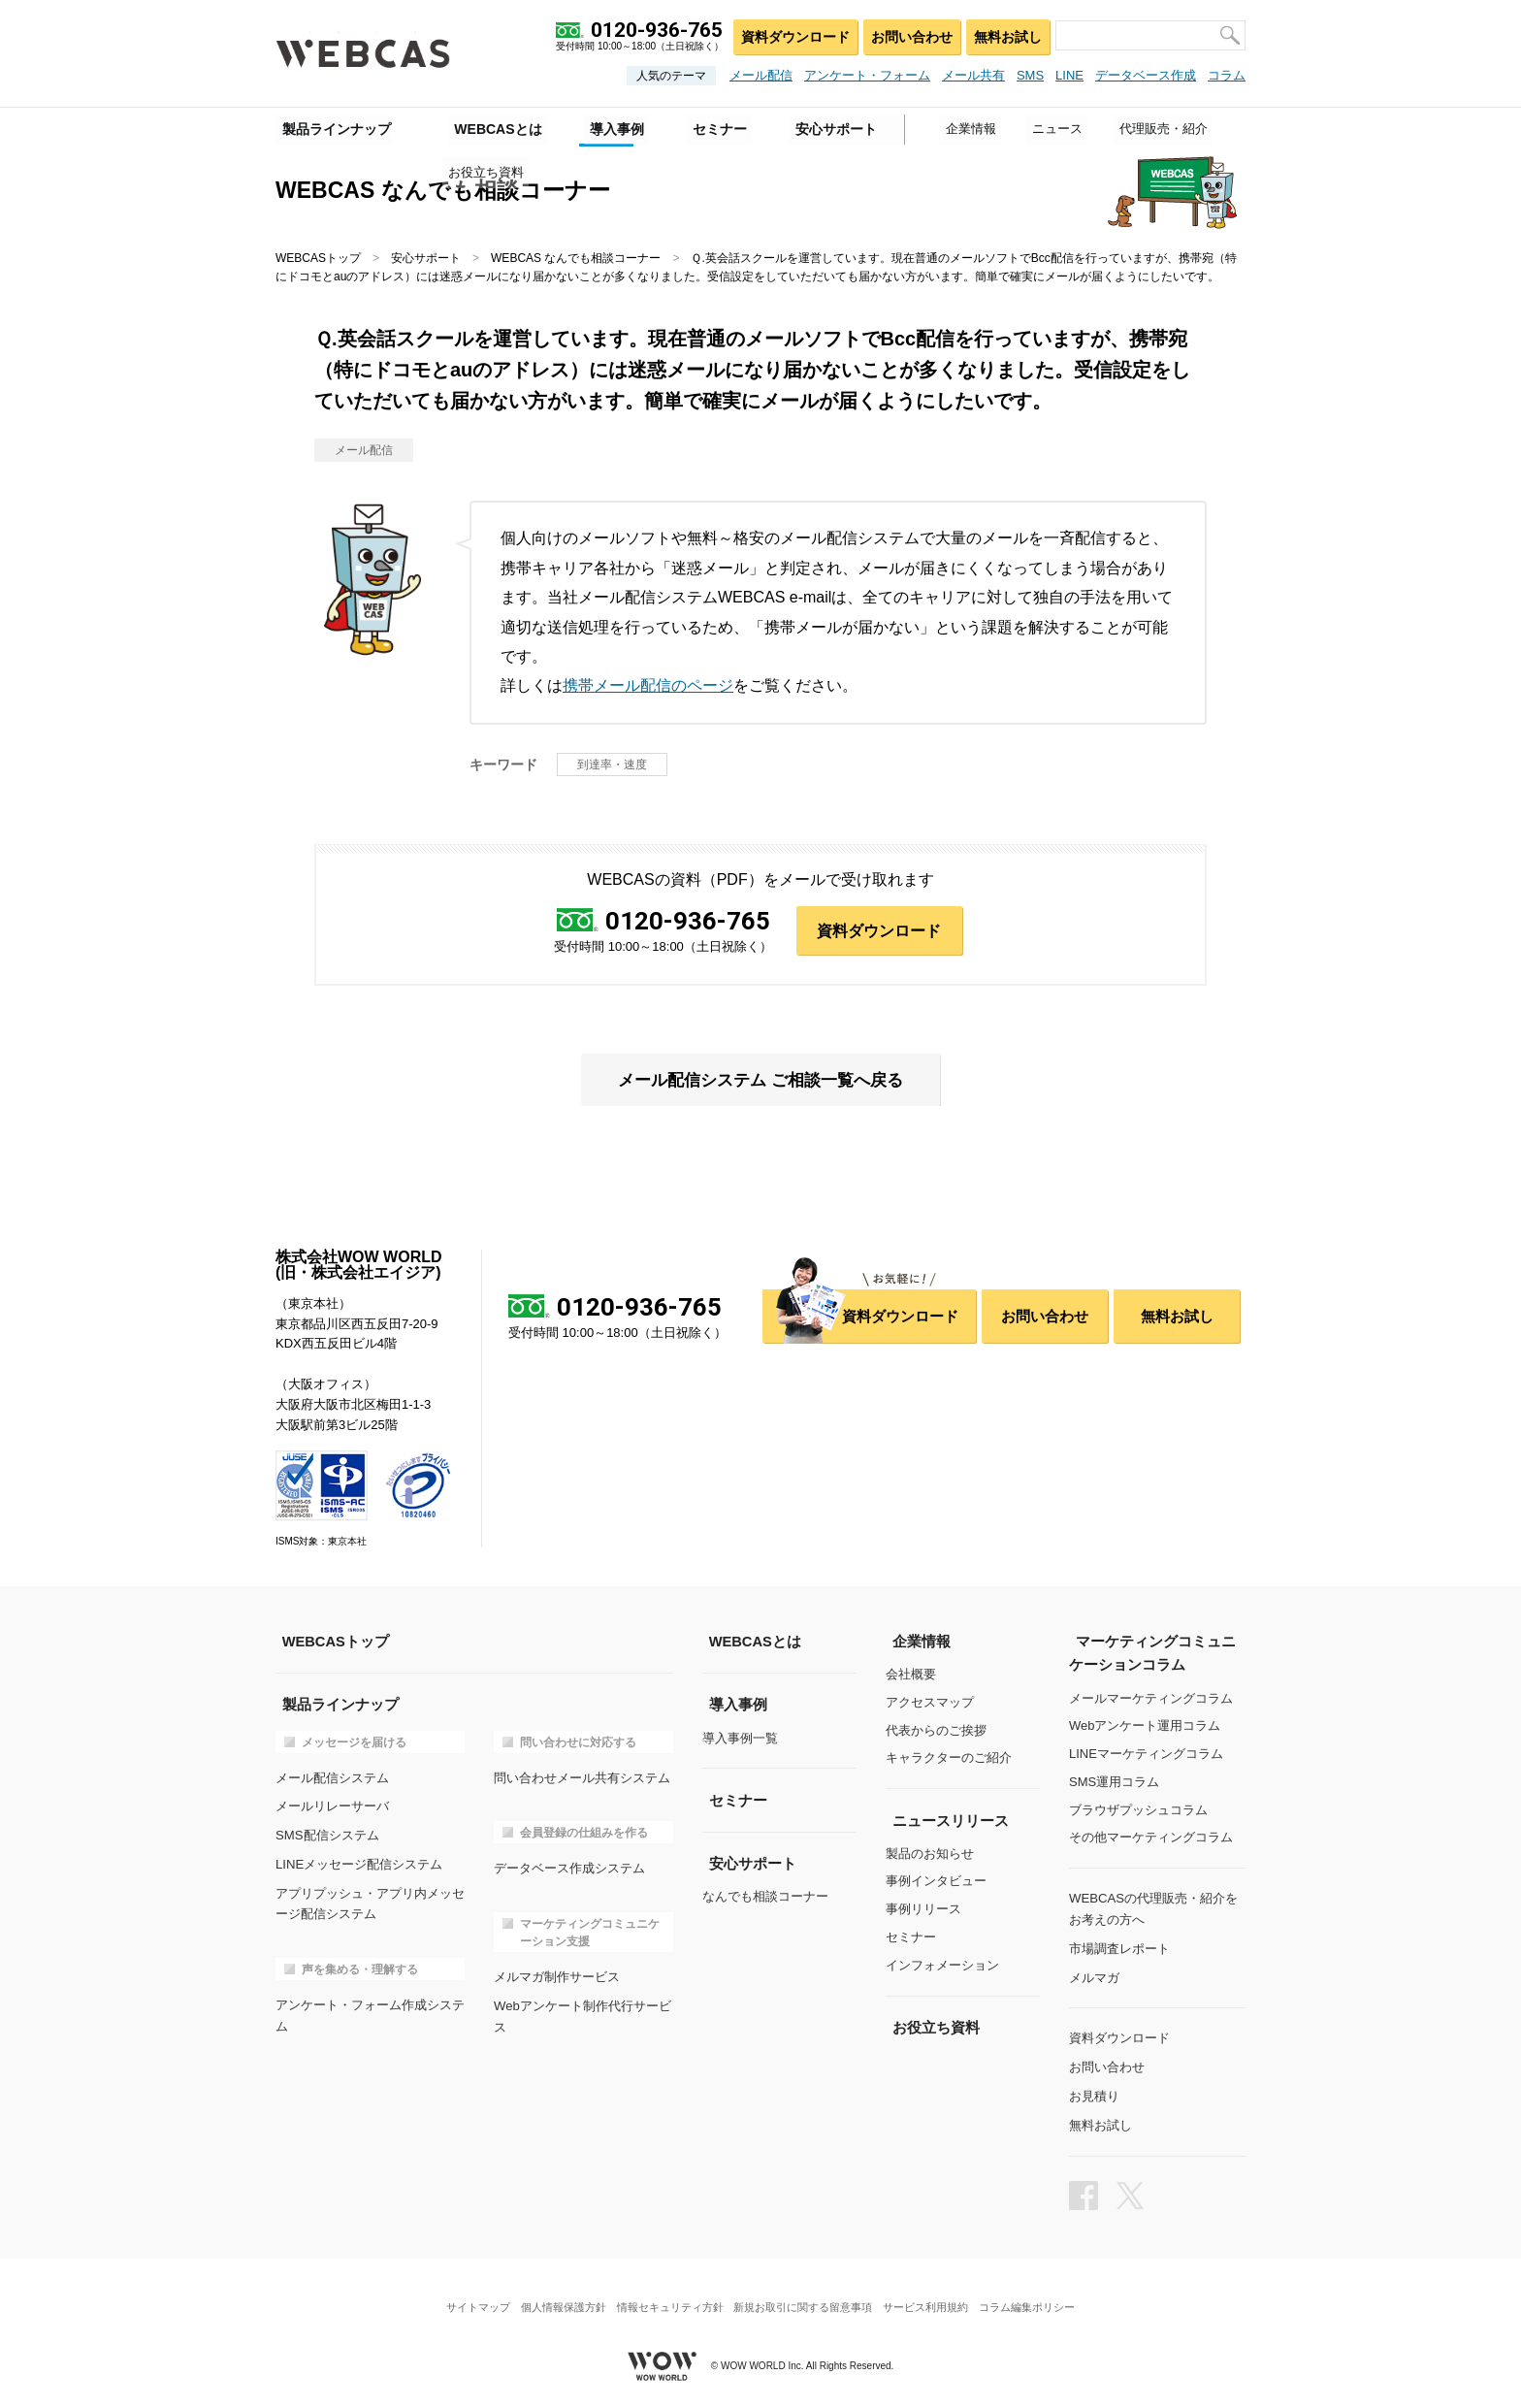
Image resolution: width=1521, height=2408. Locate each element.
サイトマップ (465, 2296)
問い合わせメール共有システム (582, 1777)
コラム (1227, 75)
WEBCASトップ (318, 258)
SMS (1030, 75)
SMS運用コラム (1114, 1782)
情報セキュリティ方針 (667, 2296)
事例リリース (923, 1910)
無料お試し (1006, 34)
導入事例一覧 (740, 1738)
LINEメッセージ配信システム (358, 1861)
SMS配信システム (326, 1833)
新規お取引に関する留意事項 (805, 2296)
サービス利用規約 (934, 2296)
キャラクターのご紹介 (949, 1759)
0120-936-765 (687, 921)
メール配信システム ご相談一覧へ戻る (760, 1080)
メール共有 (973, 75)
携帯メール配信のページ (648, 685)
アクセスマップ (930, 1703)
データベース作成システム (569, 1867)
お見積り (1094, 2090)
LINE (1069, 75)
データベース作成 (1145, 75)
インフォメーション (942, 1966)
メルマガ (1094, 1974)
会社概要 (911, 1675)
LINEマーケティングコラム (1146, 1754)
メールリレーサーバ (332, 1805)
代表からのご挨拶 (936, 1731)
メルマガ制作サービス (557, 1975)
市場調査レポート (1119, 1946)
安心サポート (426, 258)
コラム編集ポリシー (1040, 2296)
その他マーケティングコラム (1151, 1838)
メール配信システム (332, 1777)
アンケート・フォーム (867, 75)
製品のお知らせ (930, 1853)
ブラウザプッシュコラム (1138, 1810)
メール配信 (761, 75)
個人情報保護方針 (555, 2296)
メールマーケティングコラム (1151, 1698)
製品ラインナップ (329, 127)
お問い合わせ (908, 34)
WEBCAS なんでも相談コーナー (576, 258)
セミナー (911, 1938)
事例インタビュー (936, 1881)
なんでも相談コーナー (765, 1896)
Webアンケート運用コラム (1145, 1726)
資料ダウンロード (790, 34)
